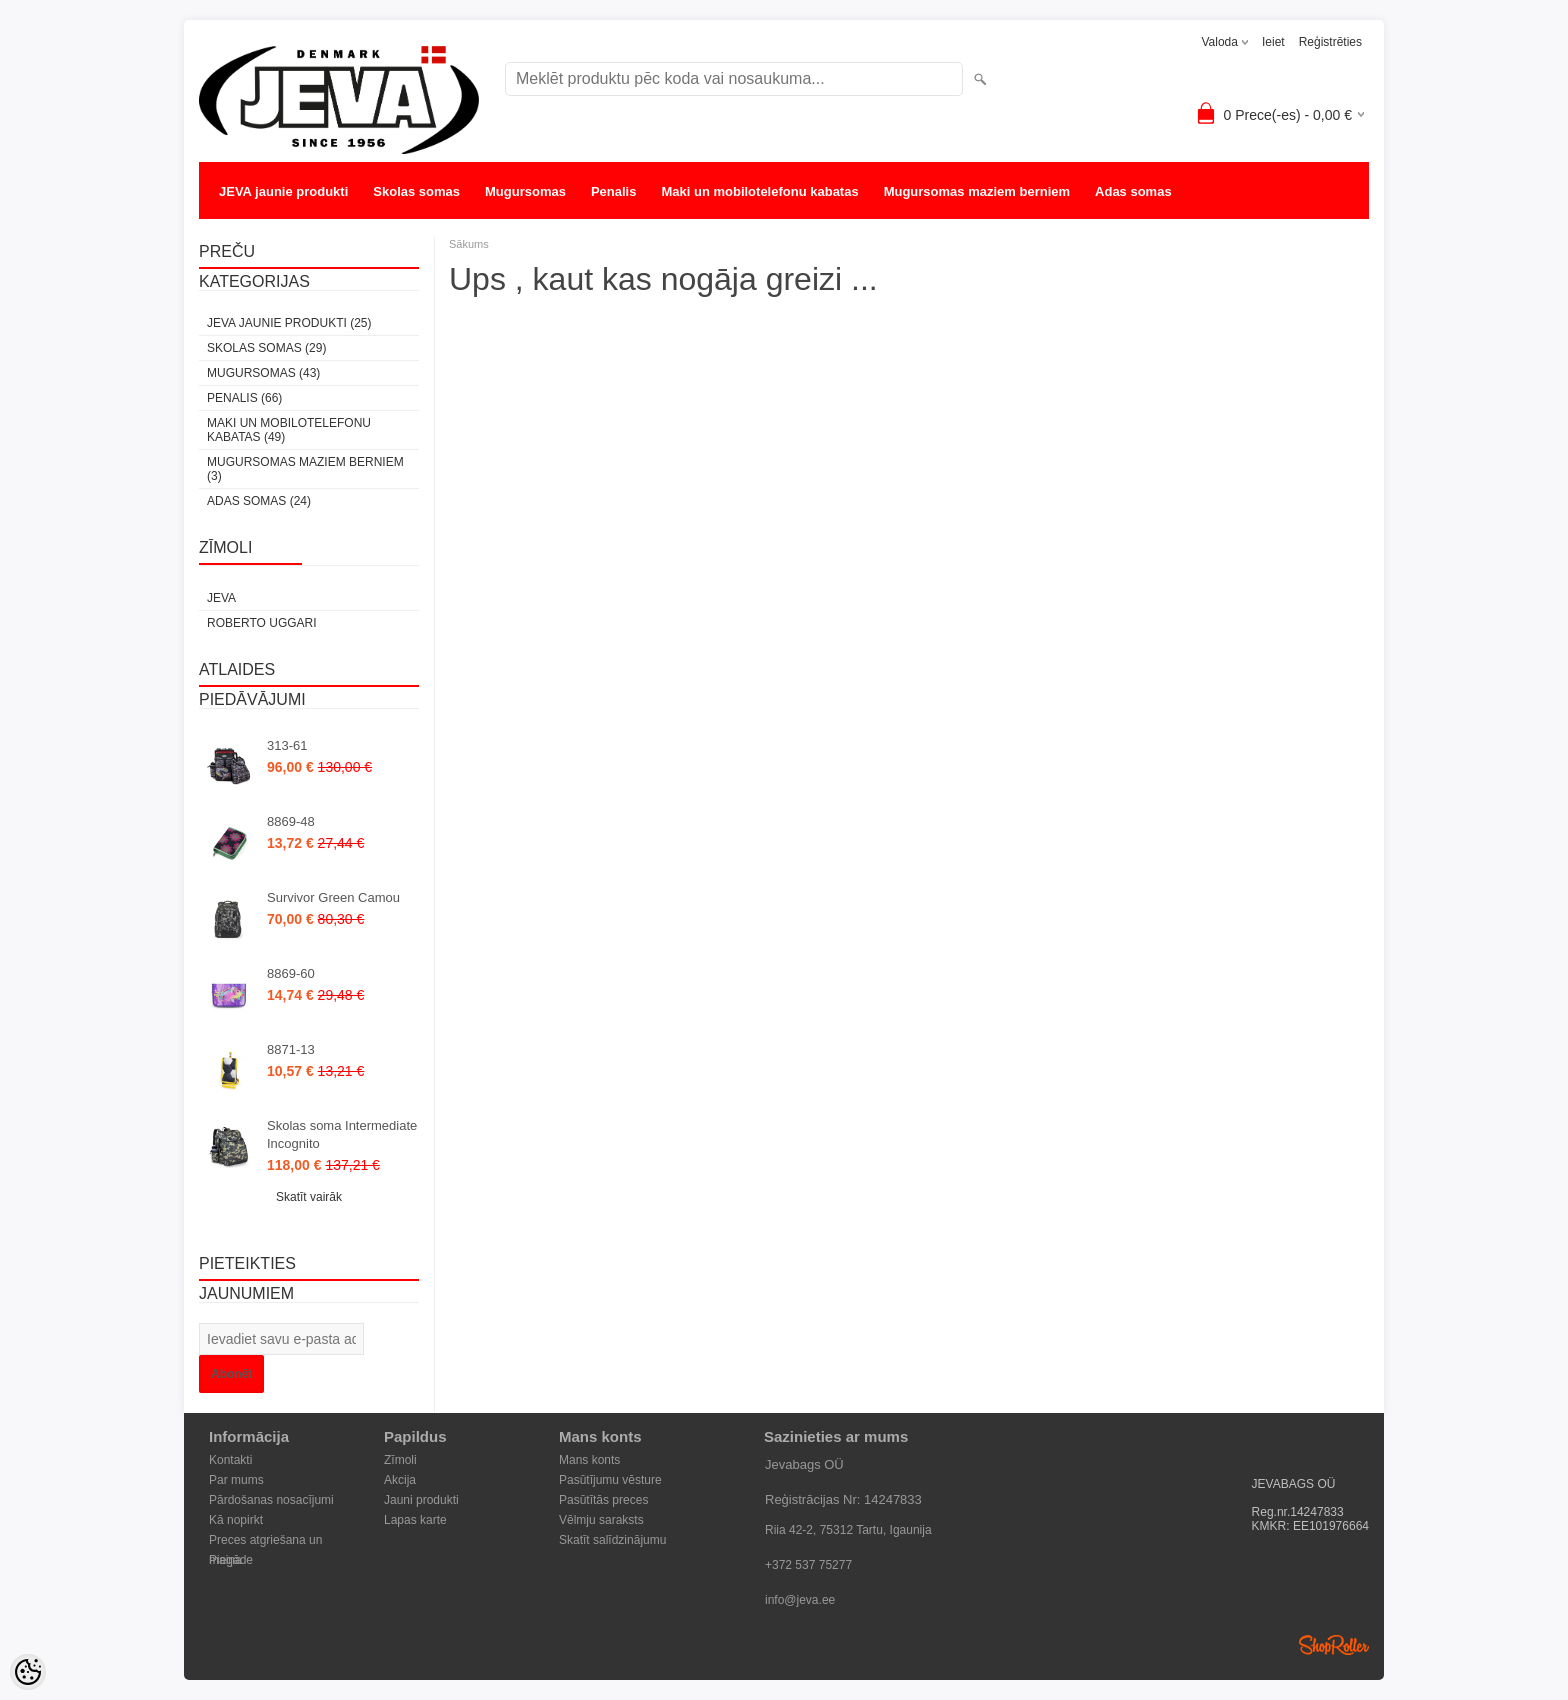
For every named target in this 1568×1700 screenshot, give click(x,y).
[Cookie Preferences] (28, 1672)
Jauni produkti (421, 1500)
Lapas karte (415, 1520)
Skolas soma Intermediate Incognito (342, 1134)
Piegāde (231, 1560)
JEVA (221, 598)
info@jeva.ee (800, 1600)
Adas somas (1133, 191)
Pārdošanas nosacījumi (271, 1500)
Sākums (469, 244)
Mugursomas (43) (263, 373)
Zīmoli (400, 1460)
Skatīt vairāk (309, 1197)
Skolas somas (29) (266, 348)
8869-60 (291, 973)
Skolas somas (416, 191)
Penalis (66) (244, 398)
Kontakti (230, 1460)
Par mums (236, 1480)
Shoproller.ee (1334, 1645)
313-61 (287, 745)
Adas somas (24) (259, 501)
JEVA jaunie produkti (283, 191)
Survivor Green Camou (333, 897)
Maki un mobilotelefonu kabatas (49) (289, 430)
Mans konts (589, 1460)
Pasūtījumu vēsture (610, 1480)
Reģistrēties (1330, 42)
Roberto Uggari (262, 623)
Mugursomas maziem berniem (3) (305, 469)
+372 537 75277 (808, 1565)
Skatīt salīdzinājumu (612, 1540)
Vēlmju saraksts (601, 1520)
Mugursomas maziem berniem (977, 191)
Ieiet (1273, 42)
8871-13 (291, 1049)
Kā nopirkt (236, 1520)
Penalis (614, 191)
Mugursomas (525, 191)
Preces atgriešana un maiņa (265, 1541)
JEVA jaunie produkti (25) (289, 323)
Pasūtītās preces (603, 1500)
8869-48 (291, 821)
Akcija (400, 1480)
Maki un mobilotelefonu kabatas (759, 191)
